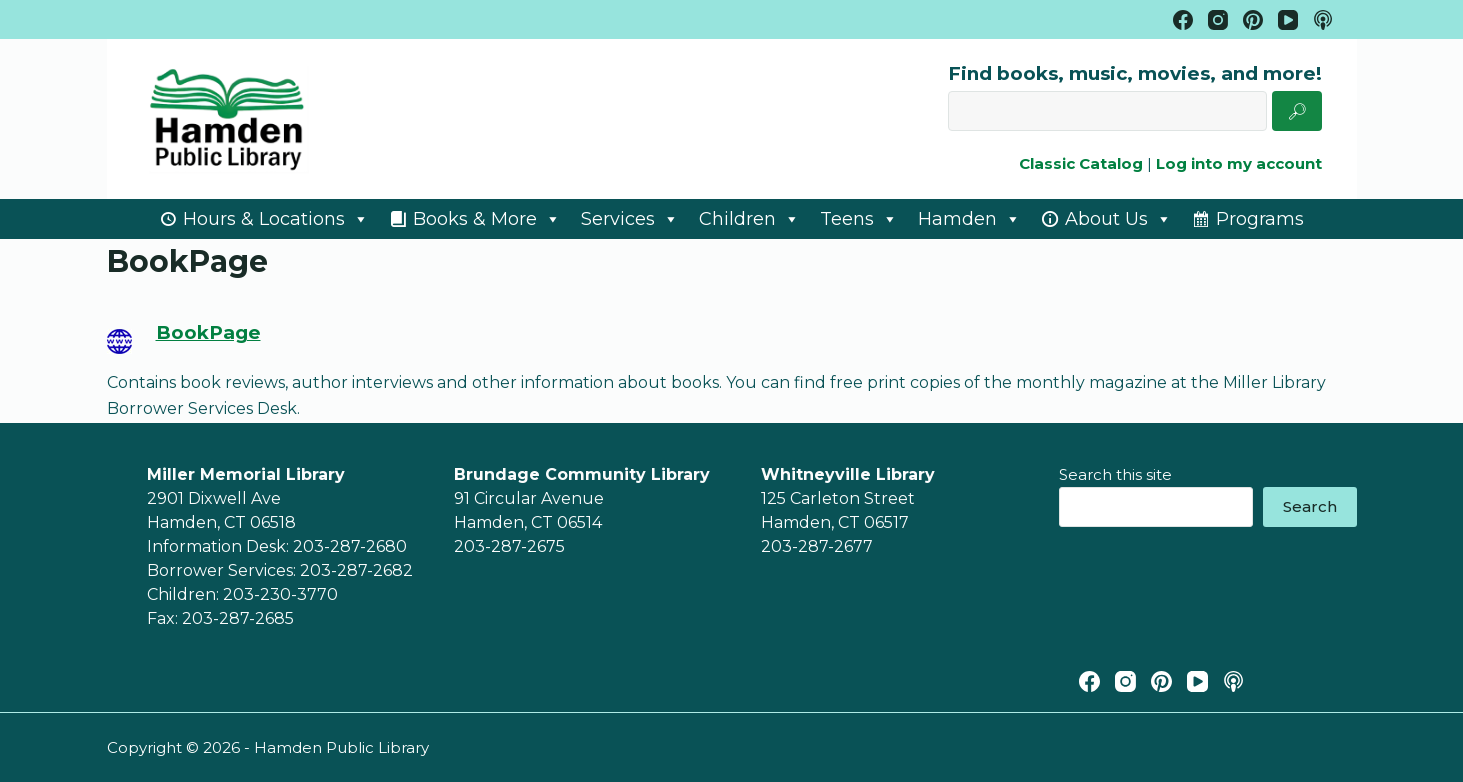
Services (630, 219)
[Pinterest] (1253, 20)
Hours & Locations (276, 219)
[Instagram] (1218, 20)
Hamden (969, 219)
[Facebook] (1183, 20)
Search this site (1115, 474)
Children (749, 219)
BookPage (208, 332)
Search (1310, 506)
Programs (1260, 219)
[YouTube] (1288, 20)
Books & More (487, 219)
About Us (1118, 219)
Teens (859, 219)
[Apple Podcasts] (1323, 20)
